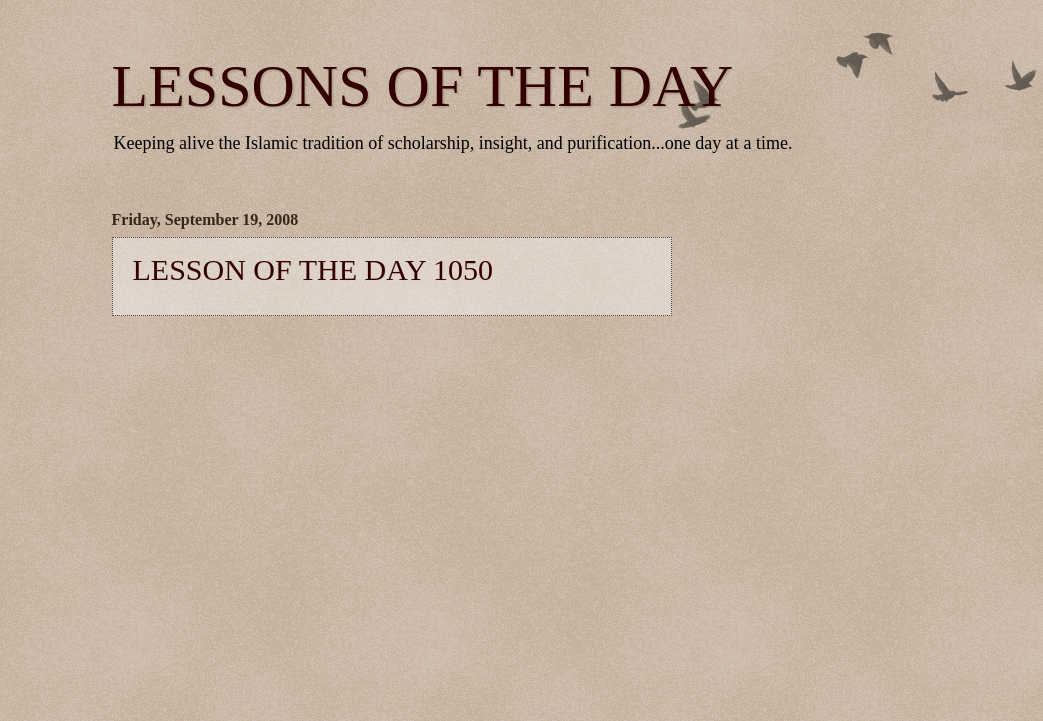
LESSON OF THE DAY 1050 (313, 269)
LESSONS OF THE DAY (423, 86)
